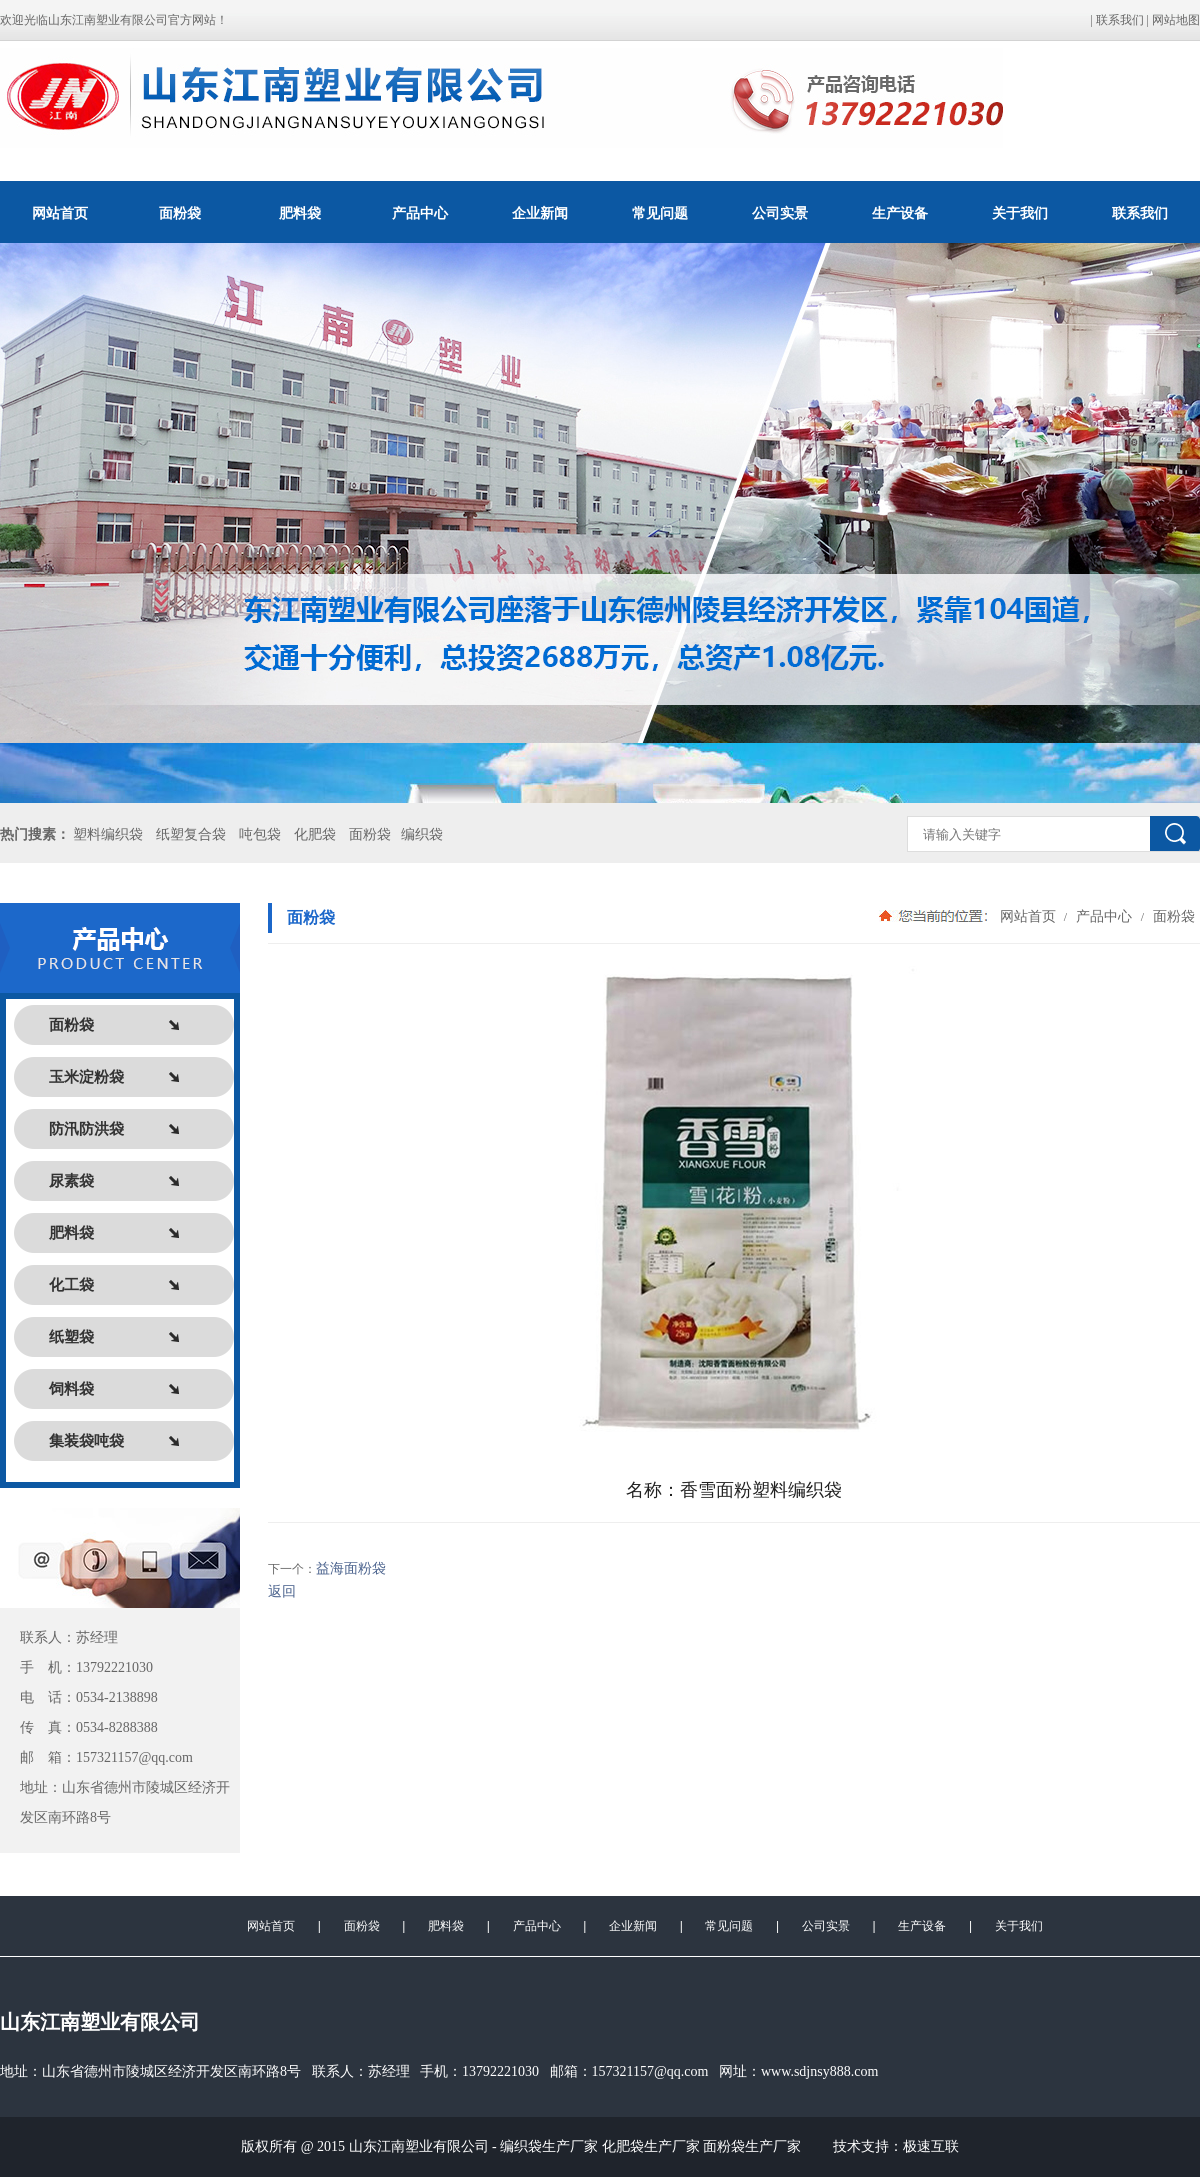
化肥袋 (315, 834)
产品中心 (420, 213)
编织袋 (422, 834)
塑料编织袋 (108, 834)
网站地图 (1176, 20)
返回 (282, 1591)
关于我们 (1020, 213)
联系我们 (1120, 20)
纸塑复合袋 (191, 834)
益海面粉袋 (351, 1568)
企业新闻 (540, 213)
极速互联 (931, 2146)
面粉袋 (180, 213)
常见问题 (660, 213)
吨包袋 (260, 834)
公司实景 (780, 213)
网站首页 (60, 213)
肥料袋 (300, 213)
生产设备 (900, 213)
